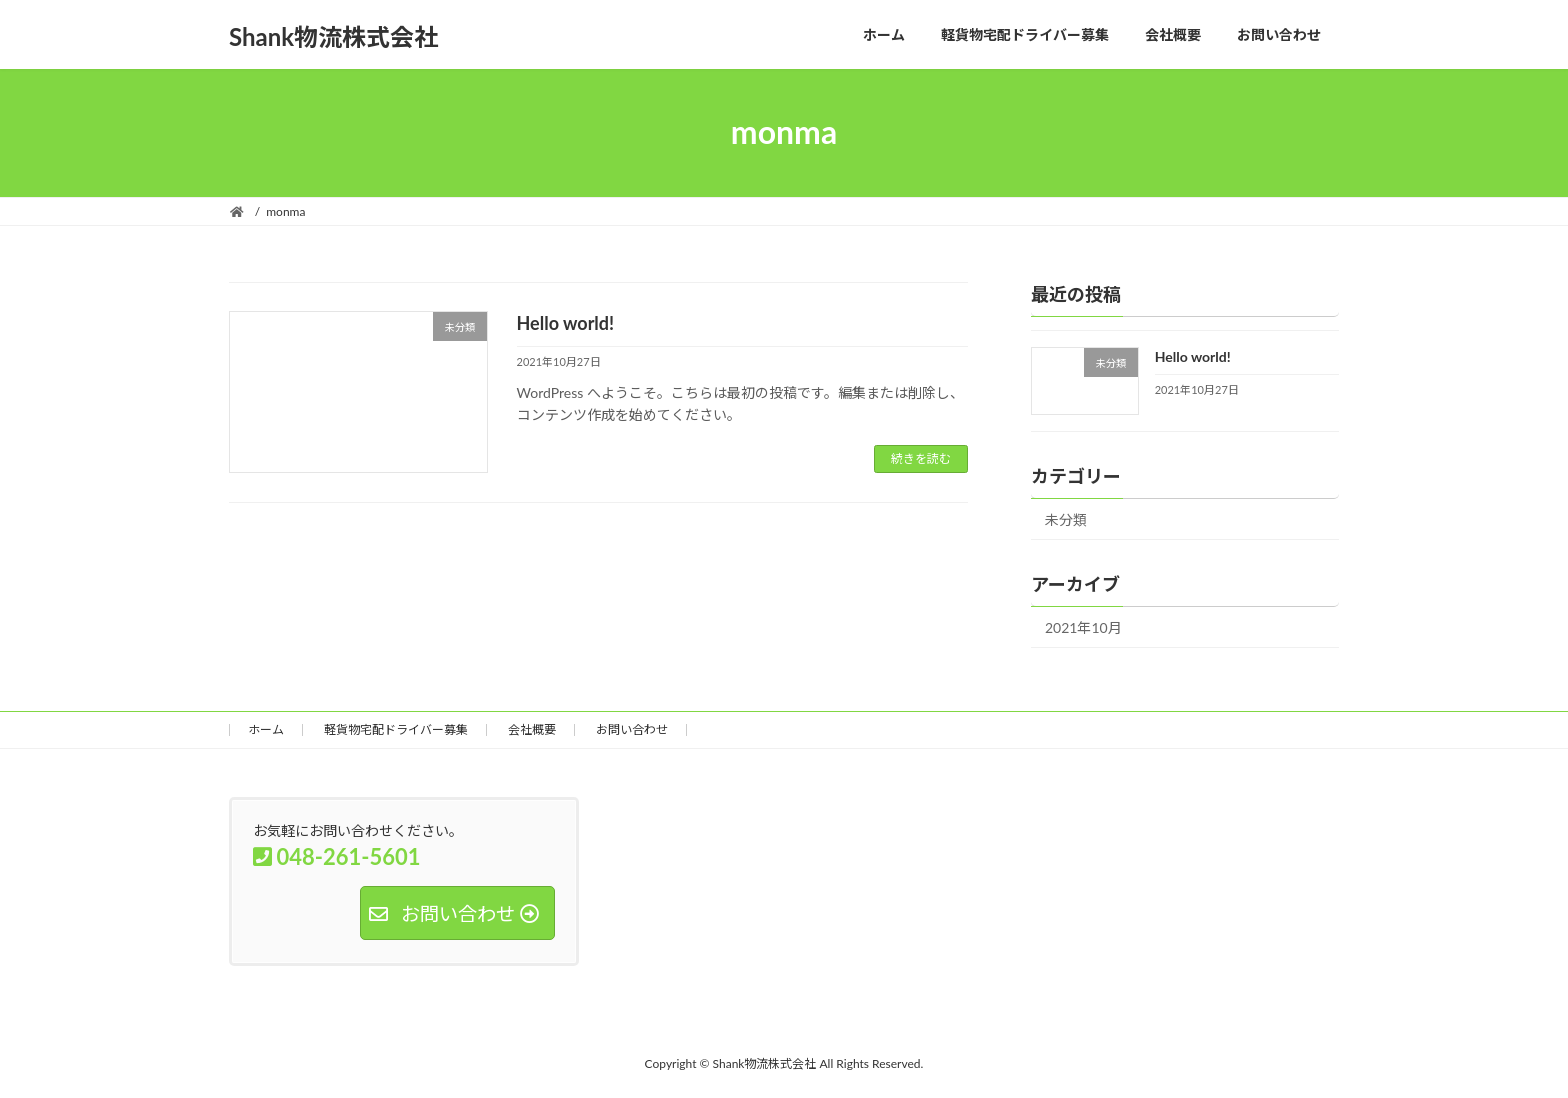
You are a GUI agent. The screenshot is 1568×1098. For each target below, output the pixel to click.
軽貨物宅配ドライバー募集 (396, 729)
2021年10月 (1083, 627)
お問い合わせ (632, 729)
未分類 (1066, 519)
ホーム (266, 729)
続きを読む (921, 458)
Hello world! (566, 323)
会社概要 (532, 729)
